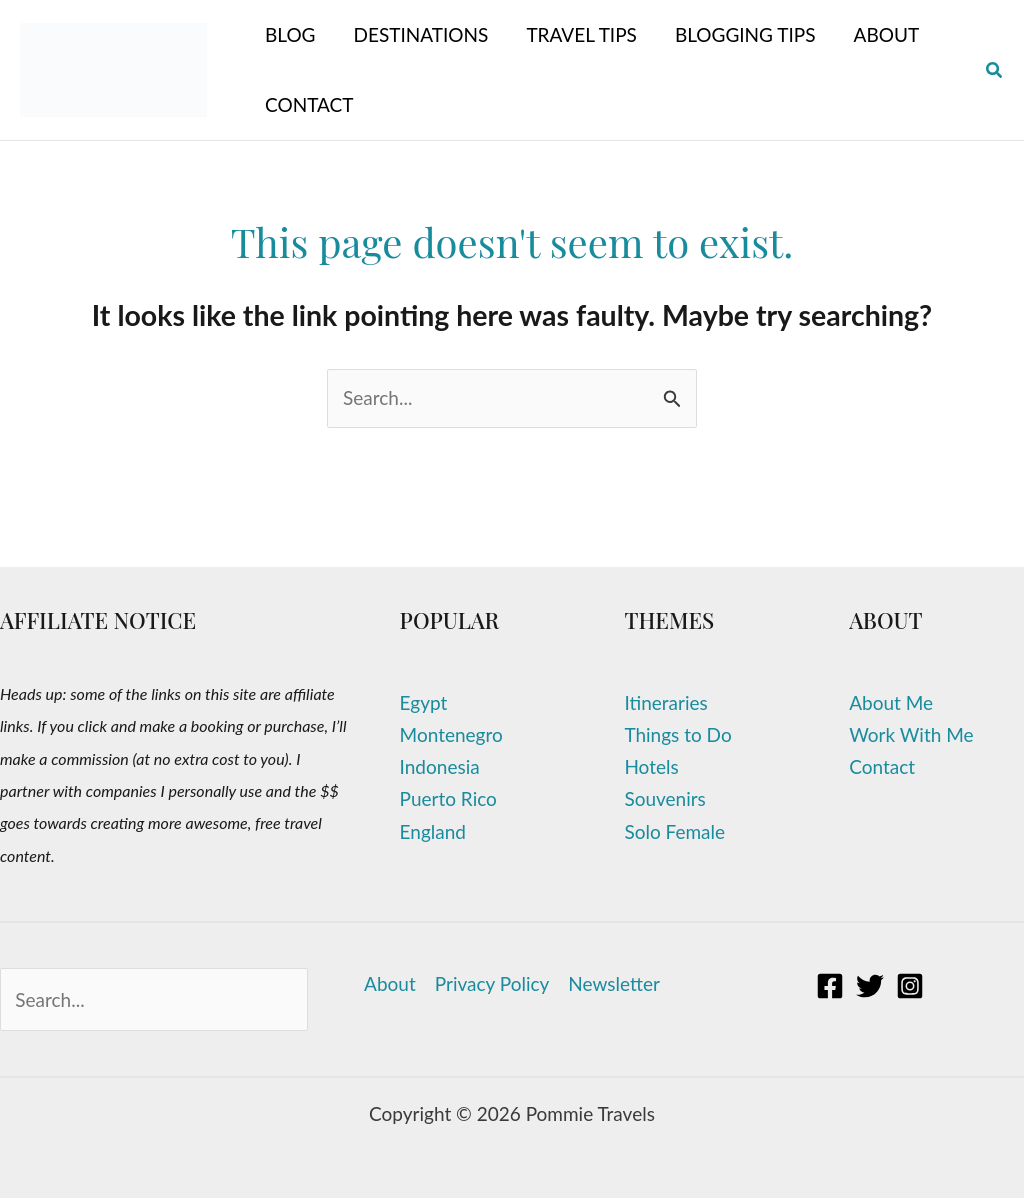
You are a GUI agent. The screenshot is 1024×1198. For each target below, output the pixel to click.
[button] (995, 70)
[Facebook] (830, 986)
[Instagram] (910, 986)
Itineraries (665, 702)
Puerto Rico (448, 798)
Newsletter (614, 983)
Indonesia (440, 766)
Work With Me (911, 734)
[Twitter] (870, 986)
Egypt (424, 702)
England (433, 831)
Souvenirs (664, 798)
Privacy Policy (492, 983)
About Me (891, 702)
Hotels (651, 766)
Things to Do (677, 734)
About (390, 983)
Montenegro (451, 734)
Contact (882, 766)
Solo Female (674, 831)
